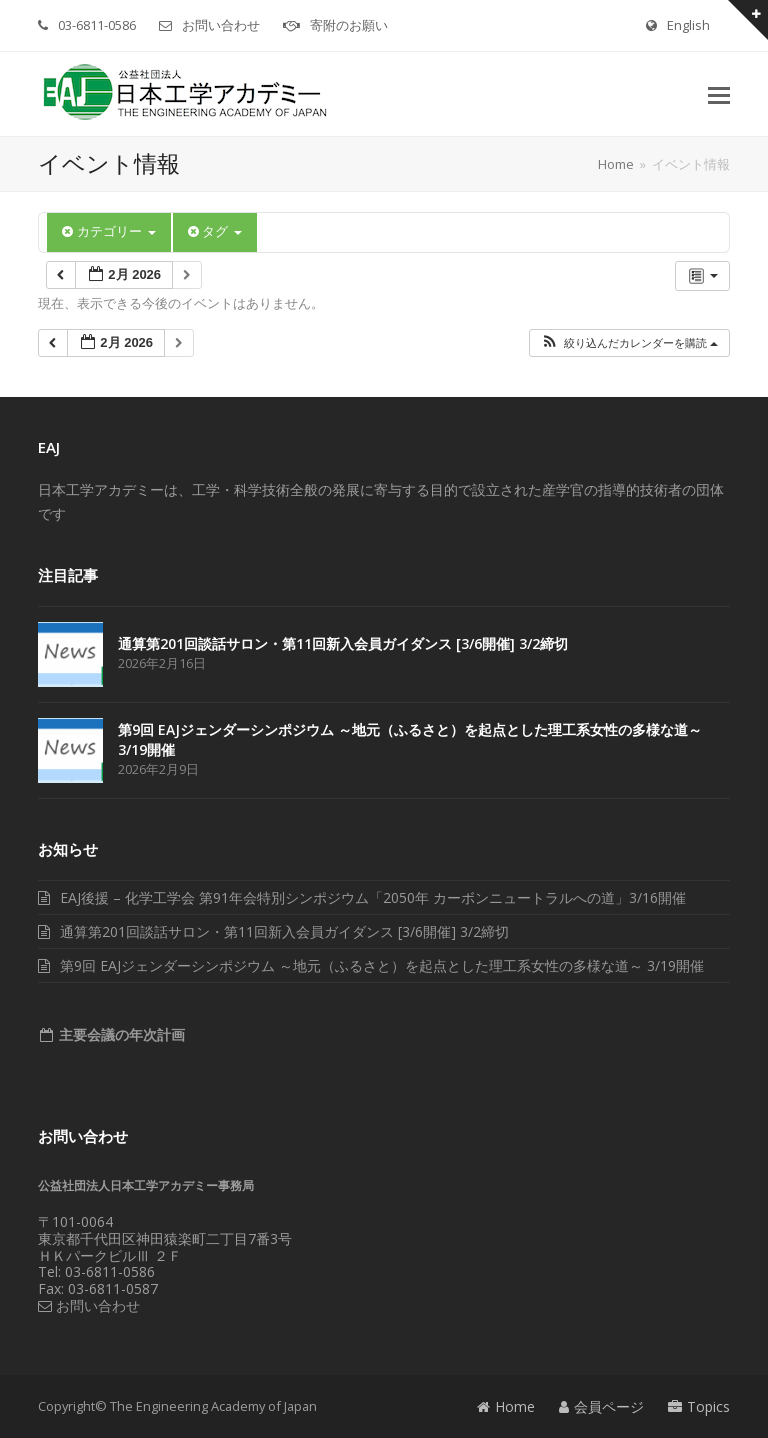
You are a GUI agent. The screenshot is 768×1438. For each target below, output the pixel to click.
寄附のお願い (349, 25)
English (688, 25)
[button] (719, 94)
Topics (699, 1406)
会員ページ (601, 1406)
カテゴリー (108, 231)
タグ (215, 231)
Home (506, 1406)
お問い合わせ (221, 25)
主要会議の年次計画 (120, 1034)
